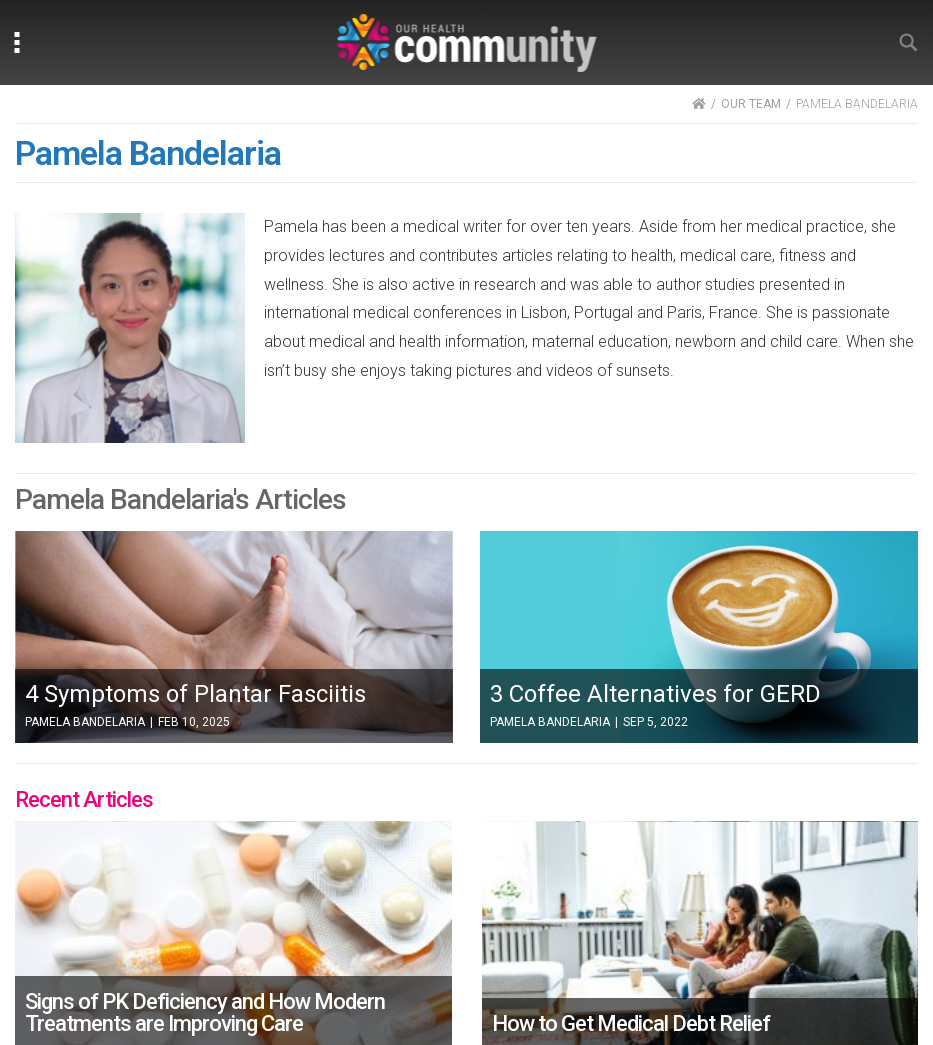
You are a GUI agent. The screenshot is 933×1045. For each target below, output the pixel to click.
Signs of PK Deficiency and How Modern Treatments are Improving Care (205, 1012)
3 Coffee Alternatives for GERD (655, 694)
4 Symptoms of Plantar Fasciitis (195, 694)
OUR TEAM (751, 104)
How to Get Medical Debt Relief (631, 1023)
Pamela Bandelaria (85, 722)
